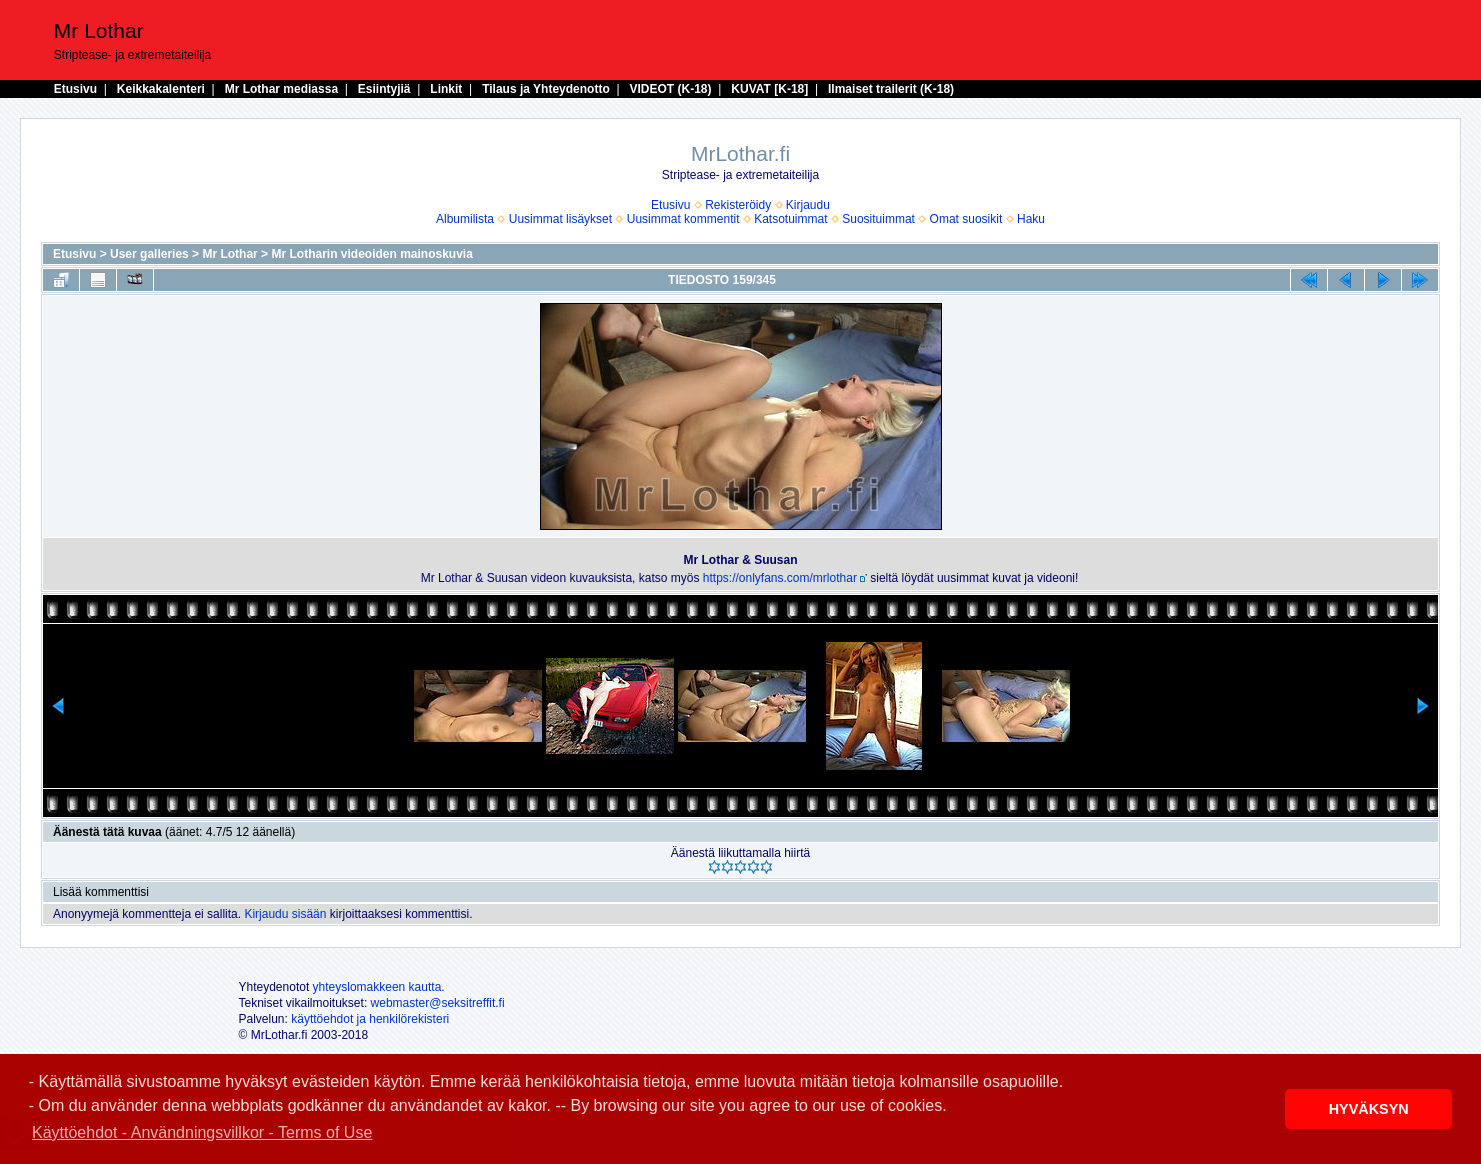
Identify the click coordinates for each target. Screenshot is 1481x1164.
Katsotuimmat (790, 219)
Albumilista (465, 219)
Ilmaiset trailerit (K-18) (891, 89)
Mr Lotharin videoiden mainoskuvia (371, 254)
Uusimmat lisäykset (560, 219)
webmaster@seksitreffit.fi (438, 1003)
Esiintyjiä (384, 89)
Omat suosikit (966, 219)
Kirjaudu (808, 205)
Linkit (446, 89)
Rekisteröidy (738, 205)
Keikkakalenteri (161, 89)
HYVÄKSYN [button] (1369, 1109)
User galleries (149, 254)
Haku (1031, 219)
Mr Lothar (229, 254)
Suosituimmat (878, 219)
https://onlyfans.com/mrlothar (780, 578)
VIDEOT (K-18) (671, 89)
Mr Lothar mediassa (281, 89)
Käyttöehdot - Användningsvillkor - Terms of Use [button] (202, 1132)
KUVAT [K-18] (769, 89)
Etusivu (75, 89)
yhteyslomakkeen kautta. (379, 987)
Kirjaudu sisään (285, 914)
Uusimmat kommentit (683, 219)
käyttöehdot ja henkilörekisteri (370, 1019)
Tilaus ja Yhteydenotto (546, 89)
